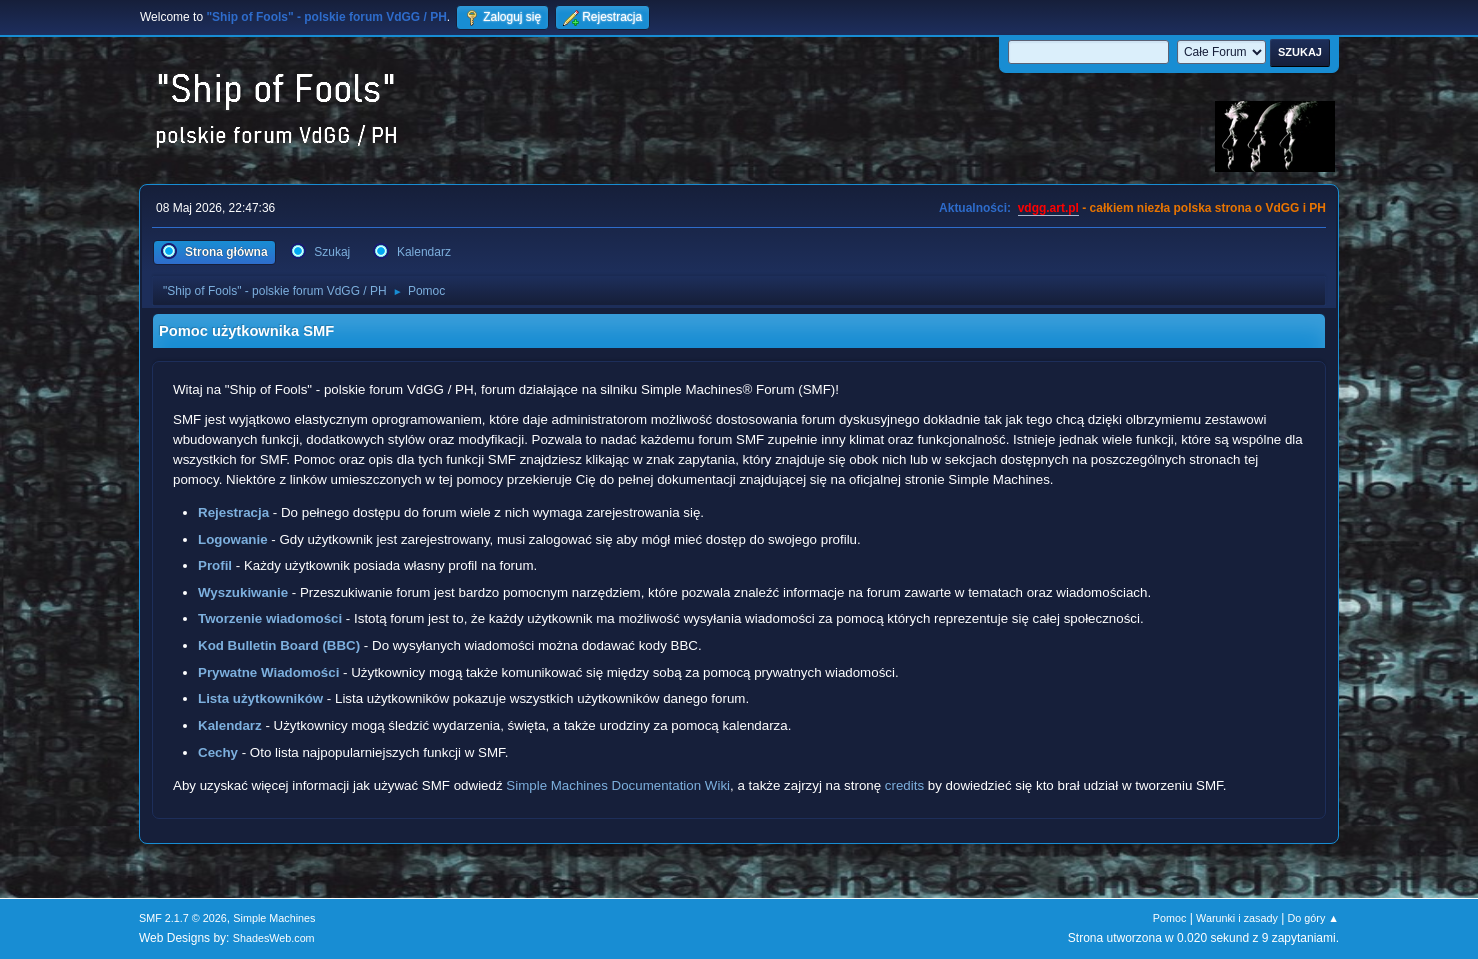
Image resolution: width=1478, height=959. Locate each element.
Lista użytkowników (260, 698)
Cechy (218, 752)
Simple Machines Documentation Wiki (618, 785)
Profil (215, 565)
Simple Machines (274, 918)
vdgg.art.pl (1048, 208)
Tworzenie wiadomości (270, 618)
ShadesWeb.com (274, 938)
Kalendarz (230, 725)
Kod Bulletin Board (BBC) (279, 645)
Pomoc (1170, 918)
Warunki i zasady (1237, 918)
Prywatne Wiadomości (268, 672)
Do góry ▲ (1313, 918)
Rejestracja (233, 512)
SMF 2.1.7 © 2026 (183, 918)
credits (904, 785)
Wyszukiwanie (243, 592)
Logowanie (233, 539)
